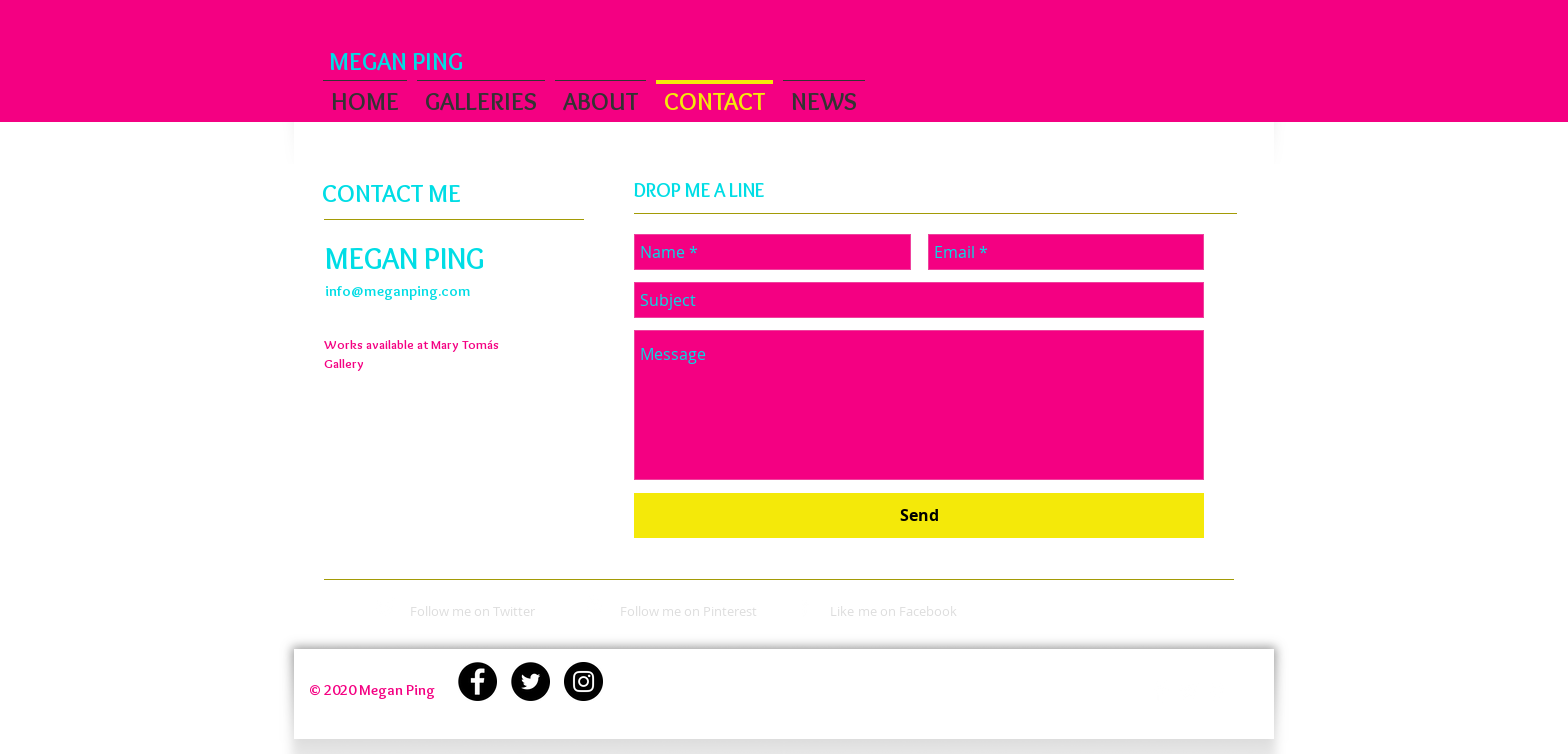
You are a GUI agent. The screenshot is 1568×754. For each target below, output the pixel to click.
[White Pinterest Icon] (594, 606)
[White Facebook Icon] (804, 606)
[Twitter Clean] (1188, 691)
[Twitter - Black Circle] (530, 681)
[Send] (919, 515)
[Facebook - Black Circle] (477, 681)
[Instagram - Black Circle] (583, 681)
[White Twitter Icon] (385, 606)
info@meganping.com (398, 291)
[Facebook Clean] (1160, 691)
